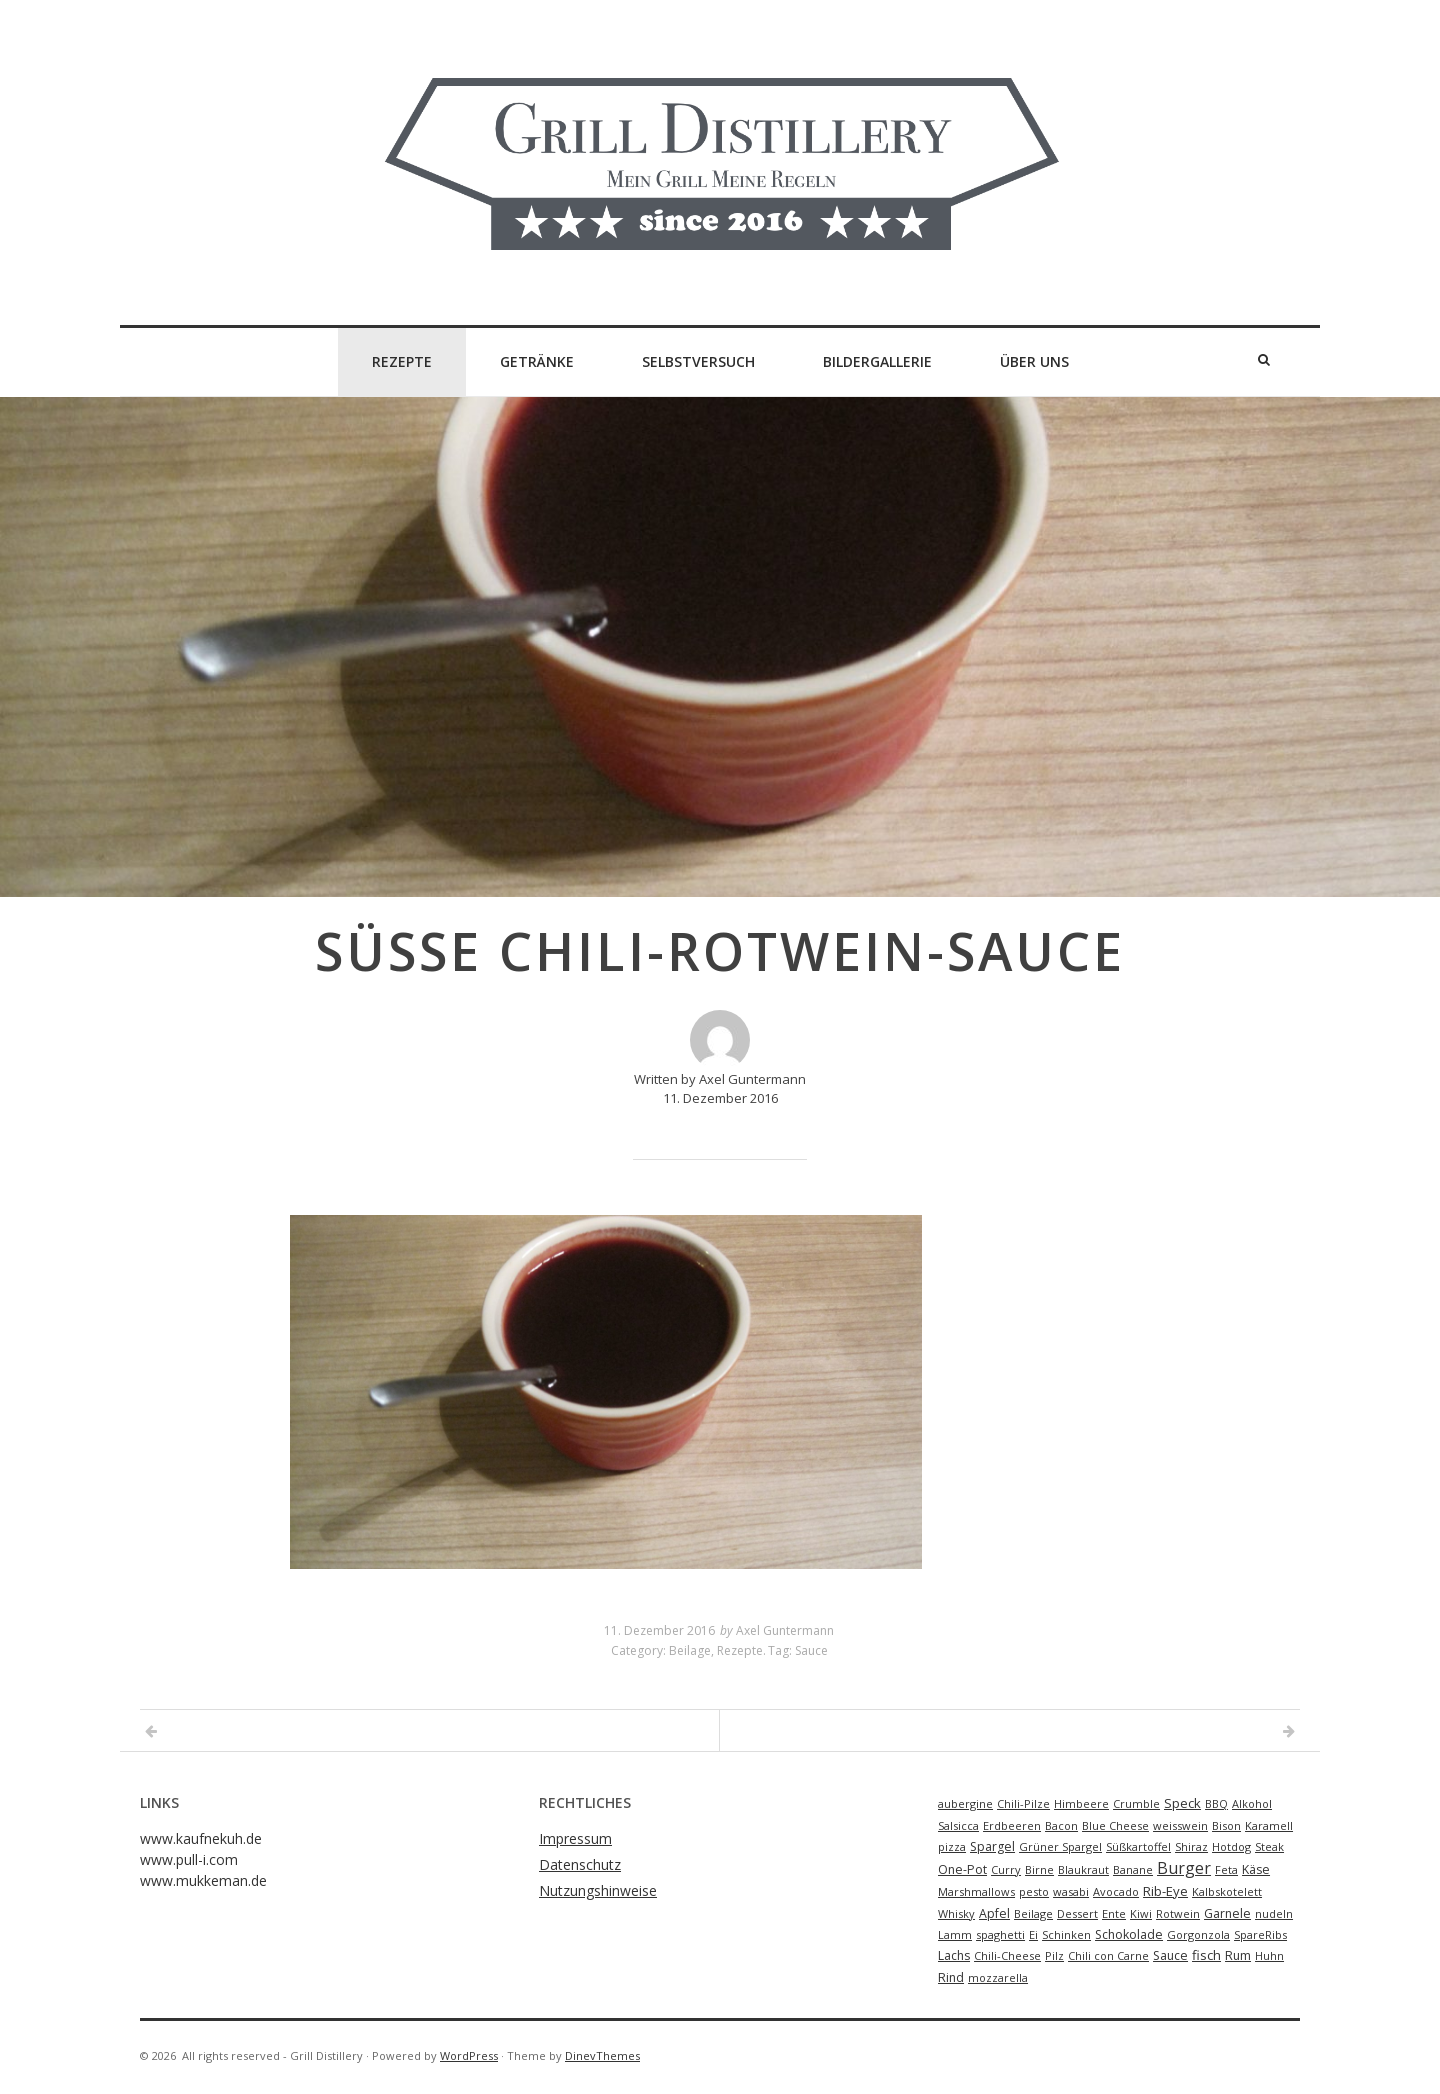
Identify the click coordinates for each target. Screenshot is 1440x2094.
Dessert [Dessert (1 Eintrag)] (1077, 1913)
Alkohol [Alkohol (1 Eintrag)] (1252, 1803)
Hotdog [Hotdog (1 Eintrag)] (1231, 1846)
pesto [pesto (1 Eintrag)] (1034, 1891)
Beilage (690, 1650)
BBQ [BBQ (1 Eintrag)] (1216, 1803)
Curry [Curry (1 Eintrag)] (1006, 1869)
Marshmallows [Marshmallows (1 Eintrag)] (976, 1891)
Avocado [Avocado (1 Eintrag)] (1116, 1891)
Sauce (811, 1650)
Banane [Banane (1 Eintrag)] (1133, 1869)
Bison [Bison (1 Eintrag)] (1226, 1825)
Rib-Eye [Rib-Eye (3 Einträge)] (1165, 1891)
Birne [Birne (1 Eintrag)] (1039, 1869)
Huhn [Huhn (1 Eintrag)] (1269, 1955)
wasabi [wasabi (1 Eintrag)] (1071, 1891)
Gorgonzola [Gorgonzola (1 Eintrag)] (1198, 1934)
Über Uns (1034, 361)
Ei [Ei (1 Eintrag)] (1033, 1934)
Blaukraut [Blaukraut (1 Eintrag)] (1083, 1869)
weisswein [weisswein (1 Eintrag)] (1180, 1825)
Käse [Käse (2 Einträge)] (1256, 1869)
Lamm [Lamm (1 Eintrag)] (955, 1934)
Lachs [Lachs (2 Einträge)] (954, 1955)
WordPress (469, 2055)
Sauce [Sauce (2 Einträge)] (1170, 1955)
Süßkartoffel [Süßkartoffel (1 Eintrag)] (1138, 1846)
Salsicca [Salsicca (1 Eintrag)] (958, 1825)
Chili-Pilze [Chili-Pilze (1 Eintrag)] (1023, 1803)
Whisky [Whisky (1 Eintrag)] (956, 1913)
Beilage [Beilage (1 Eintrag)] (1033, 1913)
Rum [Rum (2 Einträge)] (1238, 1955)
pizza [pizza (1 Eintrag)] (952, 1846)
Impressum (575, 1838)
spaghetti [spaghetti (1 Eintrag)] (1000, 1934)
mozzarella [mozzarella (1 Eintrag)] (998, 1977)
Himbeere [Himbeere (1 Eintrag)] (1081, 1803)
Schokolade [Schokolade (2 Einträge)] (1129, 1934)
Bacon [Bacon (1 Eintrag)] (1061, 1825)
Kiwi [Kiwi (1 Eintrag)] (1141, 1913)
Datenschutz (580, 1864)
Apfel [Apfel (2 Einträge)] (994, 1913)
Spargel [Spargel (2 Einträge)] (992, 1846)
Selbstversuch (698, 361)
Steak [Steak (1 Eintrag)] (1269, 1846)
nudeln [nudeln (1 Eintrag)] (1274, 1913)
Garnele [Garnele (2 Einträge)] (1227, 1913)
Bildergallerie (877, 361)
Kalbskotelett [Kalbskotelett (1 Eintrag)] (1227, 1891)
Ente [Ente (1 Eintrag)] (1114, 1913)
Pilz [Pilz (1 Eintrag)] (1054, 1955)
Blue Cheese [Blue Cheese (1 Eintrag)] (1115, 1825)
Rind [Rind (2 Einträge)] (951, 1977)
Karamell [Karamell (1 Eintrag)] (1269, 1825)
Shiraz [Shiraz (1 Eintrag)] (1191, 1846)
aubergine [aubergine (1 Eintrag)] (965, 1803)
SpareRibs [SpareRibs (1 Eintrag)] (1260, 1934)
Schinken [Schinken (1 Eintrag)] (1066, 1934)
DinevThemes (602, 2055)
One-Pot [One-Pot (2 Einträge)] (962, 1869)
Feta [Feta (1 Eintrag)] (1226, 1869)
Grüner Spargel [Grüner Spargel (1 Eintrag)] (1060, 1846)
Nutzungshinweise (598, 1890)
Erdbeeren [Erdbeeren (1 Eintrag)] (1012, 1825)
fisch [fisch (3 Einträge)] (1206, 1955)
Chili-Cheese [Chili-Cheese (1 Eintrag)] (1007, 1955)
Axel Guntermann (785, 1630)
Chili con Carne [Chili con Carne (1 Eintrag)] (1108, 1955)
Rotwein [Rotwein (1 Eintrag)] (1178, 1913)
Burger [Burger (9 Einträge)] (1184, 1868)
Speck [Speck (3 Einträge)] (1182, 1803)
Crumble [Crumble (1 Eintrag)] (1136, 1803)
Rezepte (402, 361)
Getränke (537, 361)
